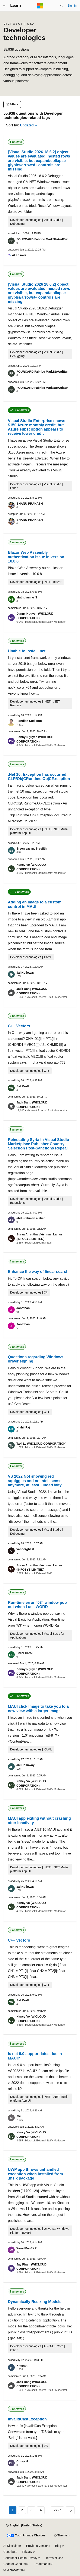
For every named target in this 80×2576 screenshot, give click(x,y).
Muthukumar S (26, 597)
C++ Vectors (19, 1026)
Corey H (22, 2461)
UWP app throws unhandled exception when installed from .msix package (35, 2173)
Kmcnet (21, 2365)
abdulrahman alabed (30, 1218)
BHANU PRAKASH (29, 503)
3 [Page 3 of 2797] (31, 2510)
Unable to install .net (26, 651)
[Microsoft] (40, 6)
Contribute (10, 2551)
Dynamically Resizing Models (34, 2302)
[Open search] (61, 6)
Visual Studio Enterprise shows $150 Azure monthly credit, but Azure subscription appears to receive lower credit (36, 427)
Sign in (72, 5)
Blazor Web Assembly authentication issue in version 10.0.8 (36, 556)
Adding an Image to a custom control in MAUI (34, 904)
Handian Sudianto (29, 721)
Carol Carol (24, 1653)
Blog (58, 2545)
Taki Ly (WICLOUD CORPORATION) (41, 1443)
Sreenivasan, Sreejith (31, 848)
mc (18, 2116)
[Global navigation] (4, 6)
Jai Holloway (25, 972)
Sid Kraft (22, 1086)
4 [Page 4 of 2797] (41, 2510)
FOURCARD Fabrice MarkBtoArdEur (42, 239)
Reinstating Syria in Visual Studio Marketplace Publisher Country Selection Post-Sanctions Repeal (38, 1144)
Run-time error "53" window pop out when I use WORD (37, 1604)
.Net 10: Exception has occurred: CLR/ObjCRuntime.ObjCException (39, 776)
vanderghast (25, 1549)
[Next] (70, 2510)
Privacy (27, 2551)
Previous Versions (38, 2545)
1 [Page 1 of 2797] (13, 2510)
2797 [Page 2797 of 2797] (57, 2510)
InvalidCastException (27, 2419)
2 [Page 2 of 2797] (22, 2510)
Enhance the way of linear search (38, 1271)
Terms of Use (54, 2558)
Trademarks (42, 2564)
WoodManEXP (26, 2248)
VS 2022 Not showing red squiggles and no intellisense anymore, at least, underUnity (35, 1480)
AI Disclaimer (12, 2545)
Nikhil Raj (23, 1427)
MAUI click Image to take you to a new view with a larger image (38, 1708)
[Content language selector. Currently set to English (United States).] (24, 2525)
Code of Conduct (14, 2564)
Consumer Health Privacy (20, 2558)
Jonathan (23, 1308)
